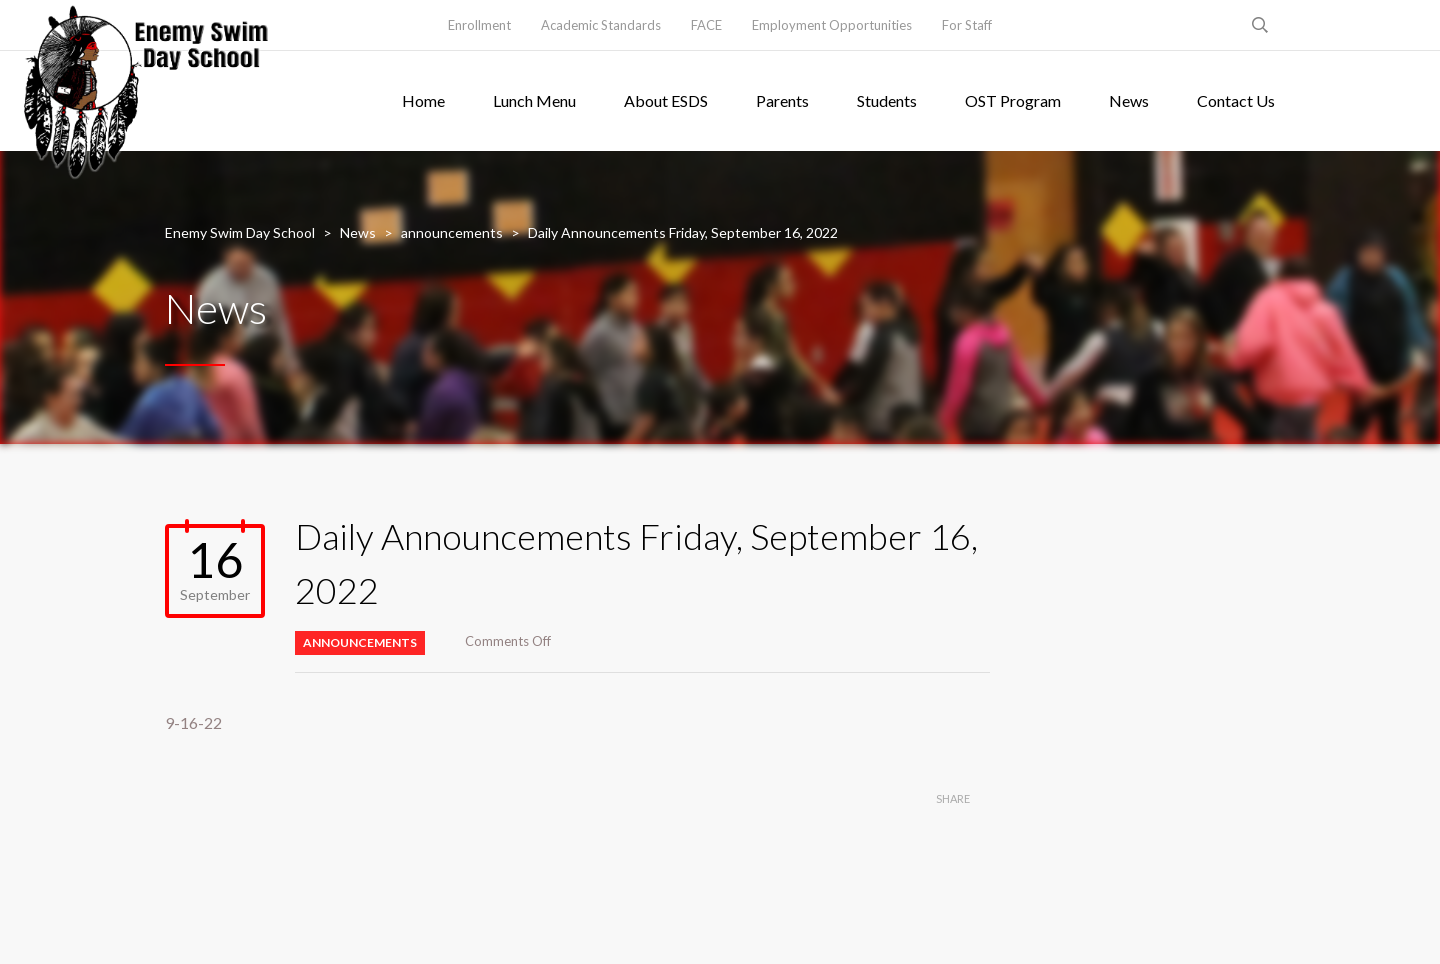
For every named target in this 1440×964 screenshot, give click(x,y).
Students (887, 100)
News (1129, 100)
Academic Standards (601, 25)
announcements (360, 642)
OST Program (1013, 100)
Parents (782, 100)
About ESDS (666, 100)
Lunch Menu (534, 100)
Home (423, 100)
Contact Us (1236, 100)
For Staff (967, 25)
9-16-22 (193, 722)
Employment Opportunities (832, 25)
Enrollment (479, 25)
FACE (706, 25)
